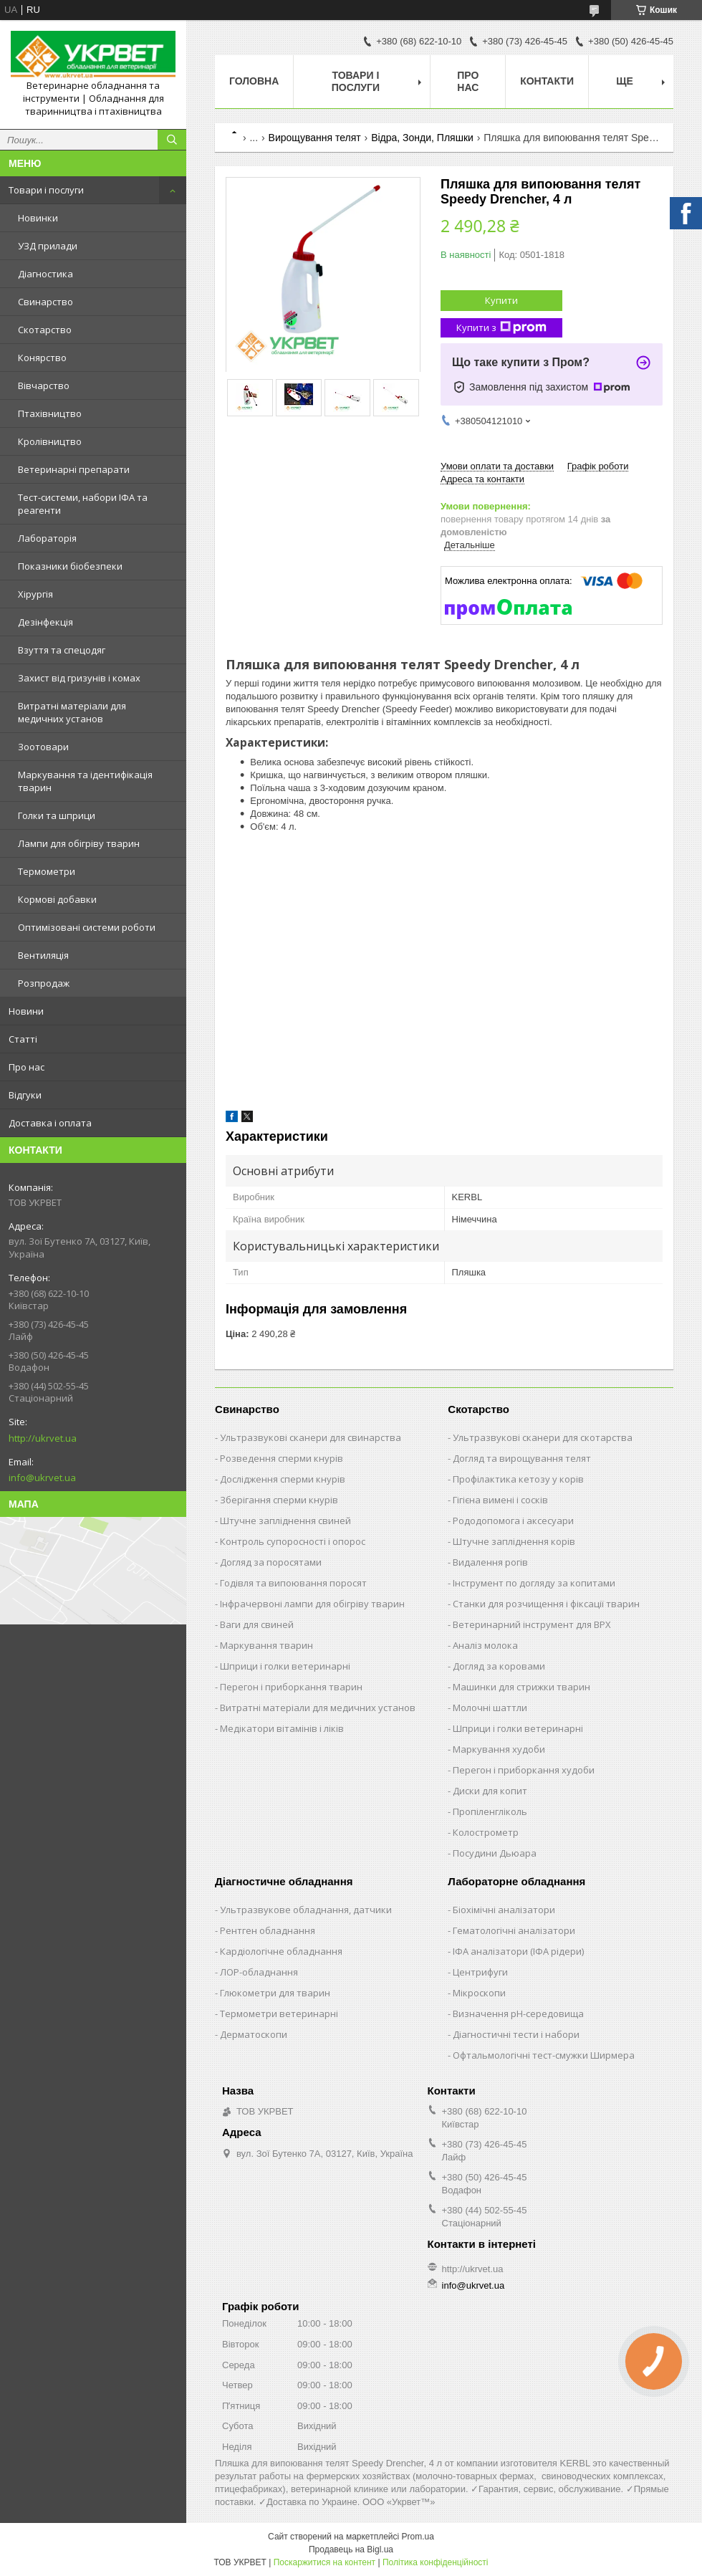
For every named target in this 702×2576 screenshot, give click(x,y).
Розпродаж (43, 983)
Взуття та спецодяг (61, 649)
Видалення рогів (490, 1562)
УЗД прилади (47, 245)
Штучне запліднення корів (514, 1541)
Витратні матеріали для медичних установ (72, 712)
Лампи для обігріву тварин (79, 843)
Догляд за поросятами (271, 1562)
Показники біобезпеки (70, 566)
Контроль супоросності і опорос (292, 1541)
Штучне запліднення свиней (285, 1520)
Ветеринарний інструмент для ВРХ (532, 1624)
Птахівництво (50, 413)
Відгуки (25, 1094)
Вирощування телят (315, 137)
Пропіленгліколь (490, 1811)
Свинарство (45, 301)
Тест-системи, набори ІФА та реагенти (83, 504)
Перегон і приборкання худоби (524, 1769)
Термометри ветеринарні (279, 2013)
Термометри (46, 871)
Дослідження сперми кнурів (282, 1479)
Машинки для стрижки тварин (521, 1686)
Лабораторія (47, 538)
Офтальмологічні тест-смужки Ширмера (544, 2055)
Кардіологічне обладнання (281, 1951)
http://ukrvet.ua (43, 1438)
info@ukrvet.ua (42, 1477)
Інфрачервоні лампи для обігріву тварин (312, 1603)
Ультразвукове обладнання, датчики (306, 1909)
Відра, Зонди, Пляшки (422, 137)
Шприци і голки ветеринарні (285, 1666)
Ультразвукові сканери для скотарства (543, 1437)
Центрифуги (480, 1971)
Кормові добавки (57, 899)
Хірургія (35, 594)
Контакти (547, 81)
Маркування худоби (499, 1749)
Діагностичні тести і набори (516, 2034)
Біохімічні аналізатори (504, 1909)
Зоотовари (43, 746)
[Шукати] (172, 139)
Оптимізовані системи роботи (86, 927)
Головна (254, 81)
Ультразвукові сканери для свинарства (310, 1437)
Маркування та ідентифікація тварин (85, 781)
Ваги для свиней (257, 1624)
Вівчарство (43, 385)
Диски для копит (490, 1790)
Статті (23, 1039)
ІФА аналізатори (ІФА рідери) (518, 1951)
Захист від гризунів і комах (79, 677)
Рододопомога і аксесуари (513, 1520)
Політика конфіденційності (436, 2562)
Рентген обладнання (267, 1930)
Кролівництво (50, 441)
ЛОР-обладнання (259, 1971)
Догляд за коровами (499, 1666)
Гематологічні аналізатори (514, 1930)
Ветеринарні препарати (74, 469)
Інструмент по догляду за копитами (534, 1582)
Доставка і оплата (50, 1122)
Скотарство (45, 329)
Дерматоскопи (253, 2034)
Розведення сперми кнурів (281, 1458)
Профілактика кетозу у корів (518, 1479)
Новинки (38, 217)
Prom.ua (418, 2537)
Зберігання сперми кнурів (279, 1499)
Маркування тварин (266, 1645)
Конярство (42, 357)
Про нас (26, 1066)
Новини (26, 1011)
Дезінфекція (45, 622)
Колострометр (486, 1832)
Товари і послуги (46, 189)
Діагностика (45, 273)
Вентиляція (43, 955)
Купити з (501, 328)
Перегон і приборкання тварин (291, 1686)
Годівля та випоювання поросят (293, 1582)
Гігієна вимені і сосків (500, 1499)
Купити (501, 300)
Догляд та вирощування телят (522, 1458)
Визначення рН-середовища (518, 2013)
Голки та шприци (56, 815)
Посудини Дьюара (495, 1853)
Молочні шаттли (490, 1707)
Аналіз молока (485, 1645)
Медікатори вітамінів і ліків (282, 1728)
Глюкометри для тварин (275, 1992)
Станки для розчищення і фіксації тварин (546, 1603)
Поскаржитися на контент (324, 2562)
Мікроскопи (479, 1992)
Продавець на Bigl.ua (351, 2549)
